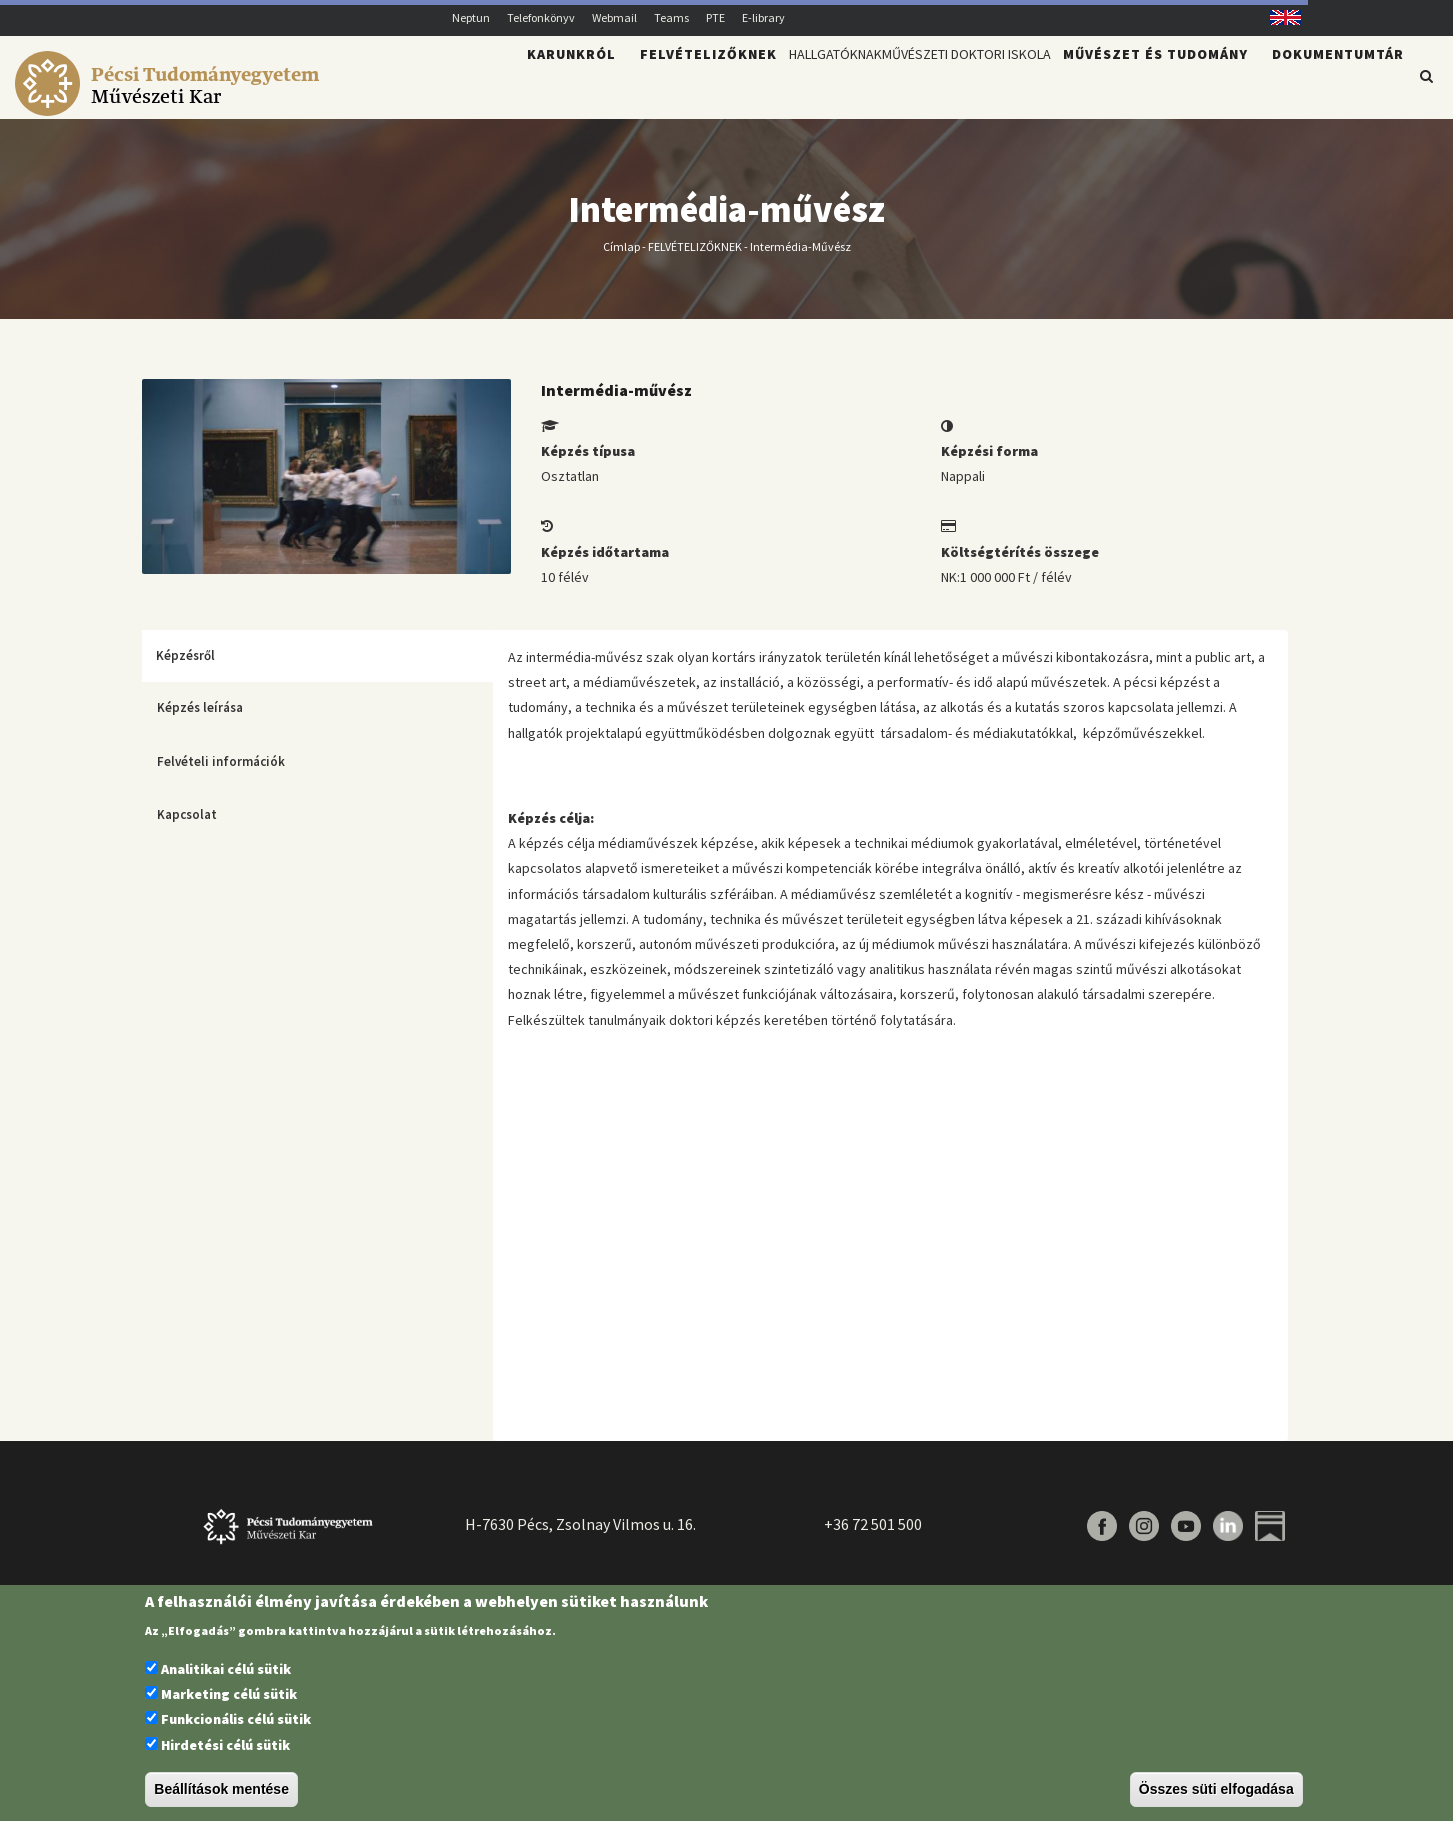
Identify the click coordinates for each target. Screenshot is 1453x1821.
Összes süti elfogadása (1216, 1789)
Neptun (471, 17)
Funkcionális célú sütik (236, 1719)
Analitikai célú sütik (226, 1669)
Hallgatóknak (746, 86)
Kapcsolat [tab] (187, 826)
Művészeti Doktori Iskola (933, 86)
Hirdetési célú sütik (225, 1745)
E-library (763, 17)
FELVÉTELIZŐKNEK (695, 257)
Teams (671, 17)
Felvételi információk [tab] (221, 773)
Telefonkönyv (541, 17)
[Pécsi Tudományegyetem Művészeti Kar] (170, 106)
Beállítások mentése (221, 1789)
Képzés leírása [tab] (200, 719)
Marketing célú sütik (229, 1694)
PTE (715, 17)
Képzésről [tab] (185, 667)
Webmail (614, 17)
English (1277, 17)
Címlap (621, 257)
